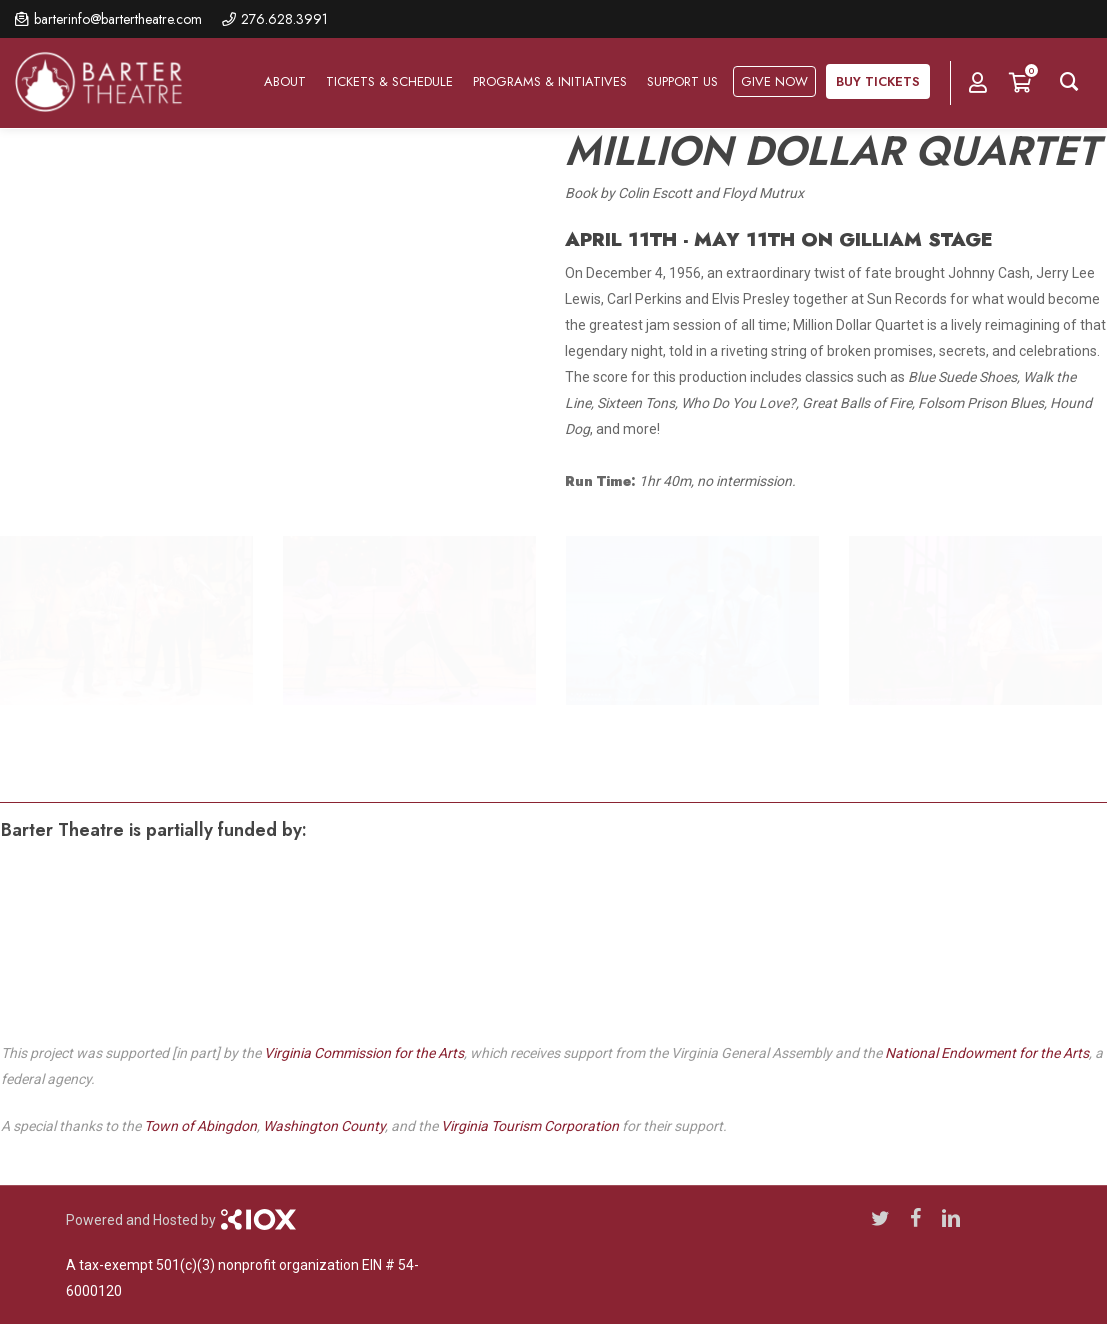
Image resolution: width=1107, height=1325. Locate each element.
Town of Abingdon (200, 1126)
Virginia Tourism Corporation (530, 1126)
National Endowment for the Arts (987, 1053)
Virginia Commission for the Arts (364, 1053)
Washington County (324, 1126)
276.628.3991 (284, 19)
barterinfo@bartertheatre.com (118, 19)
